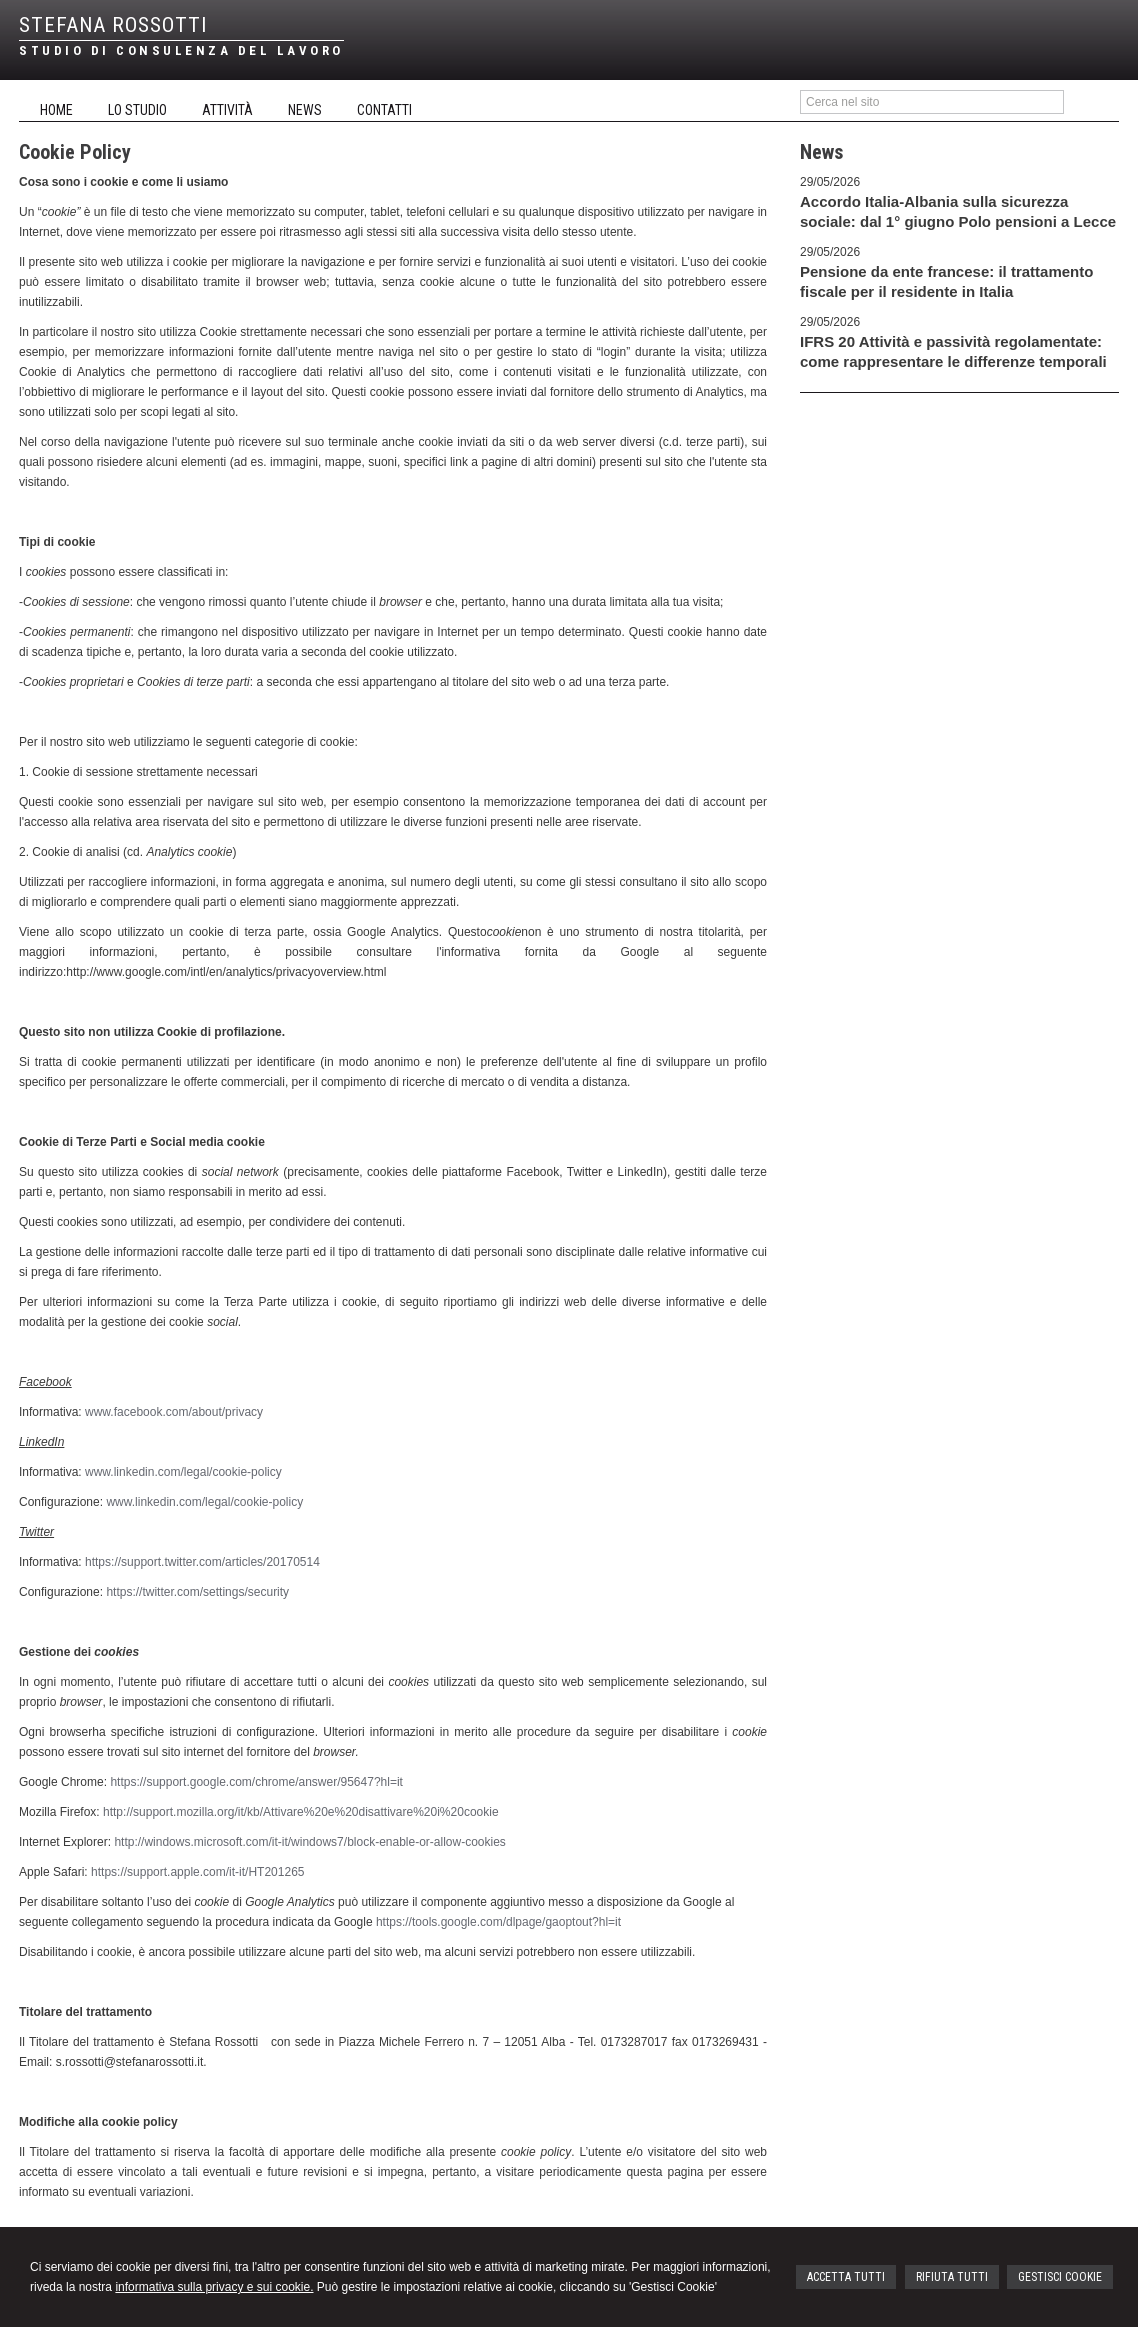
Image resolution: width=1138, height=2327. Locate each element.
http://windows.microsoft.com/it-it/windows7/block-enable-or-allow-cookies (309, 1842)
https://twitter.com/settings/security (197, 1592)
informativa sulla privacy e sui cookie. (214, 2287)
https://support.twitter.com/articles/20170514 (202, 1562)
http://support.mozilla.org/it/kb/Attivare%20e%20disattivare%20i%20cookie (301, 1812)
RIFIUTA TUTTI (952, 2277)
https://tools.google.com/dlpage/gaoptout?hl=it (498, 1922)
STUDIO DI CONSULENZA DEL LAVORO (181, 50)
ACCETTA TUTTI (846, 2277)
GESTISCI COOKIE (1060, 2277)
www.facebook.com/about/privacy (174, 1412)
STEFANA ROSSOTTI (113, 25)
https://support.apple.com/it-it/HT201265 (197, 1872)
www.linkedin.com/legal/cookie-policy (183, 1472)
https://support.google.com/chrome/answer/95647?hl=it (256, 1782)
